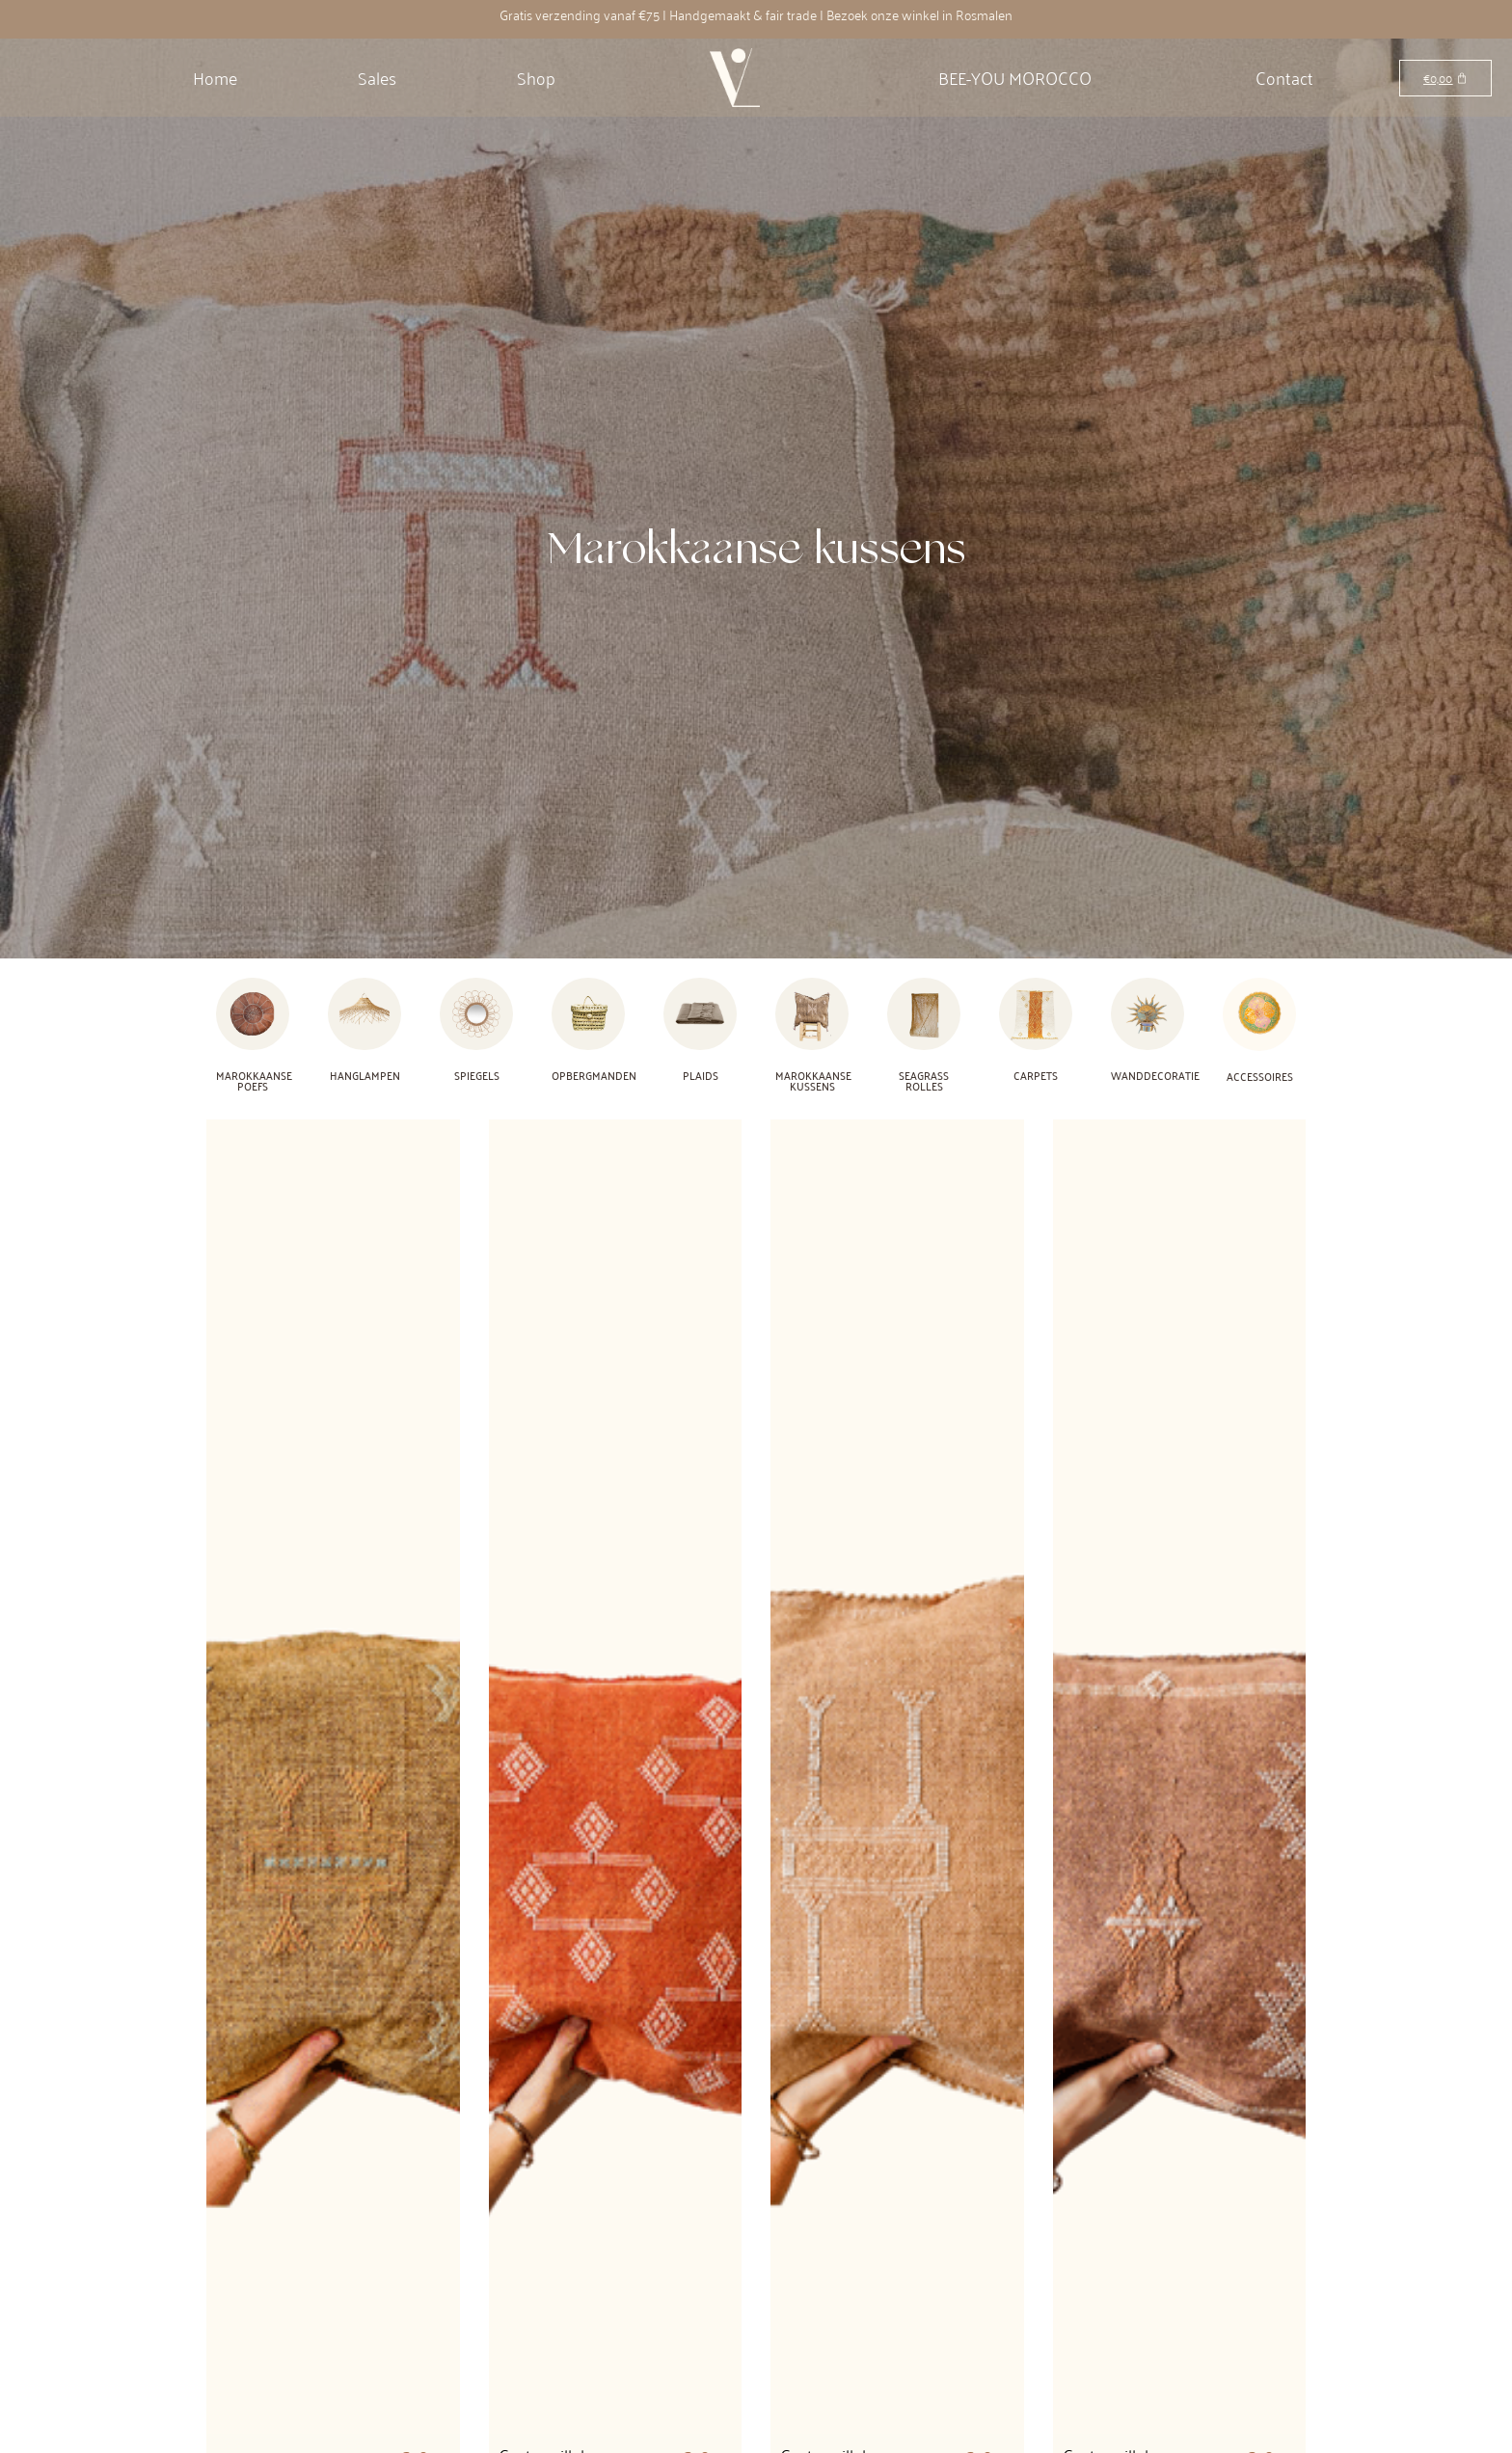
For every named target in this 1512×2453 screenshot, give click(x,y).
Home (215, 77)
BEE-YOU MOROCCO (1015, 77)
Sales (377, 77)
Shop (536, 77)
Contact (1284, 77)
